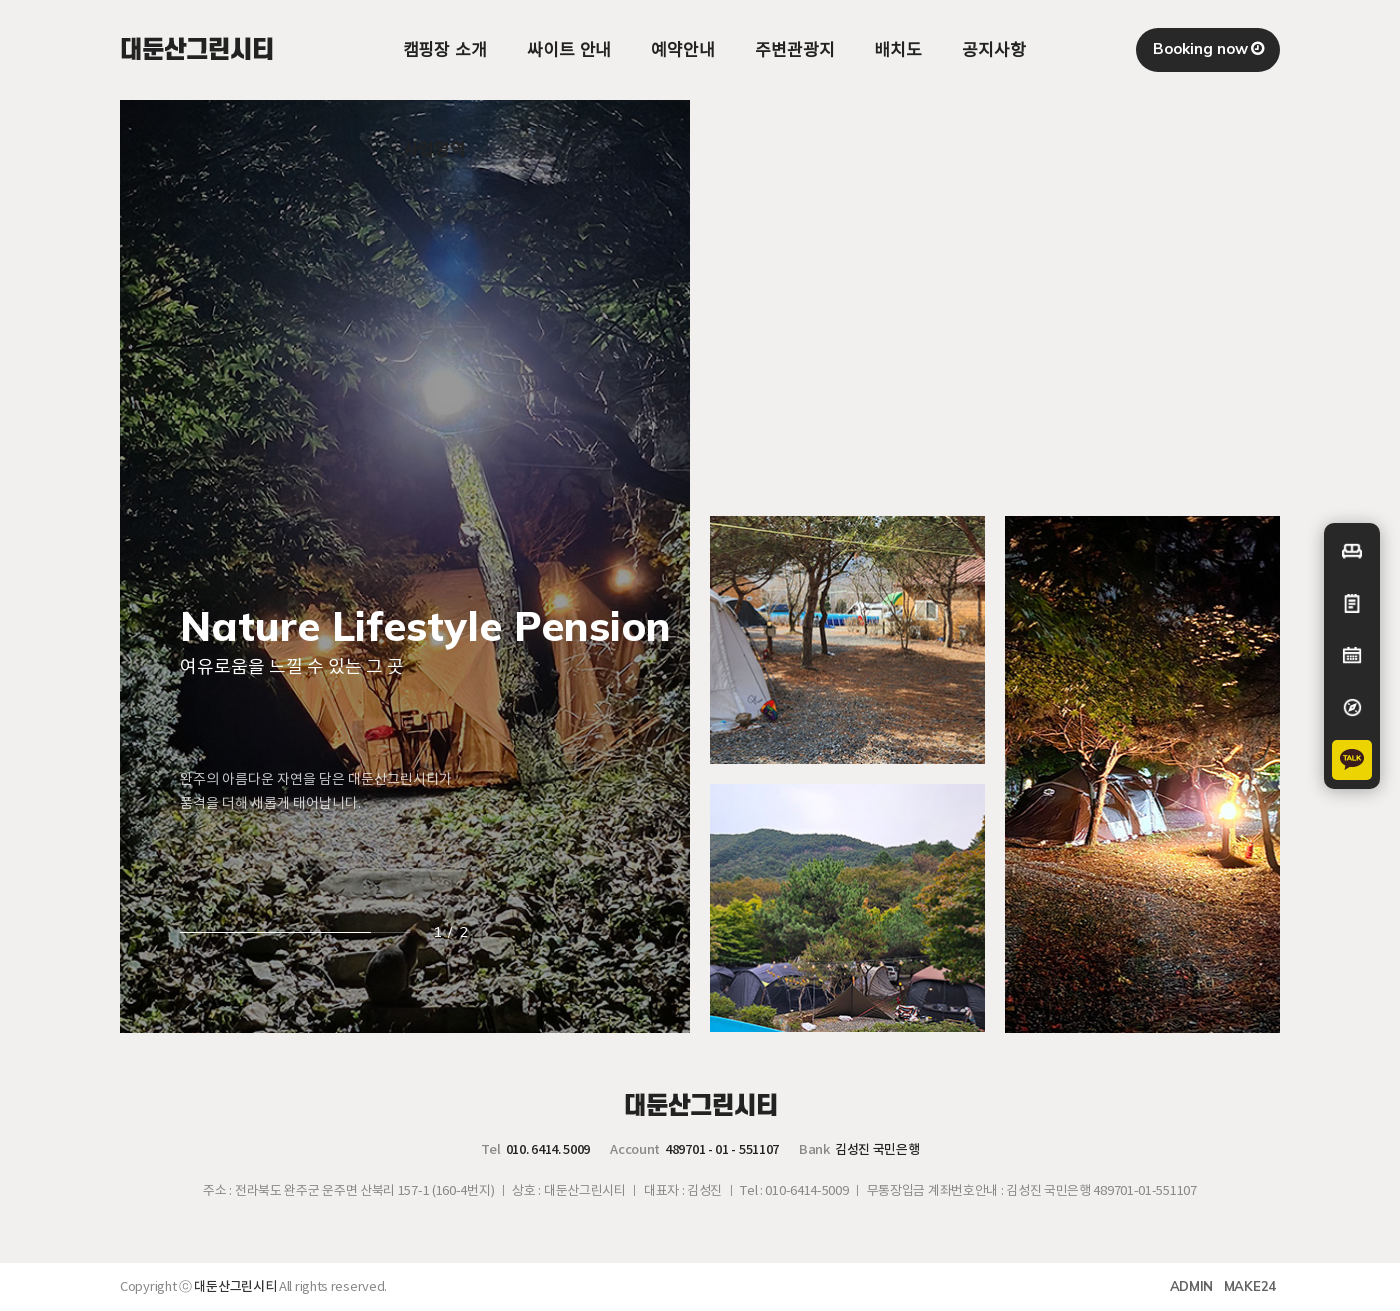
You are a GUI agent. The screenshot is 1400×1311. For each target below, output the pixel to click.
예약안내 (683, 49)
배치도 (898, 49)
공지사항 (994, 49)
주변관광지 (795, 49)
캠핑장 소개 (445, 49)
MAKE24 (1250, 1286)
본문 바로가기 (0, 0)
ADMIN (1192, 1286)
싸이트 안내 (569, 49)
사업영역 (435, 149)
